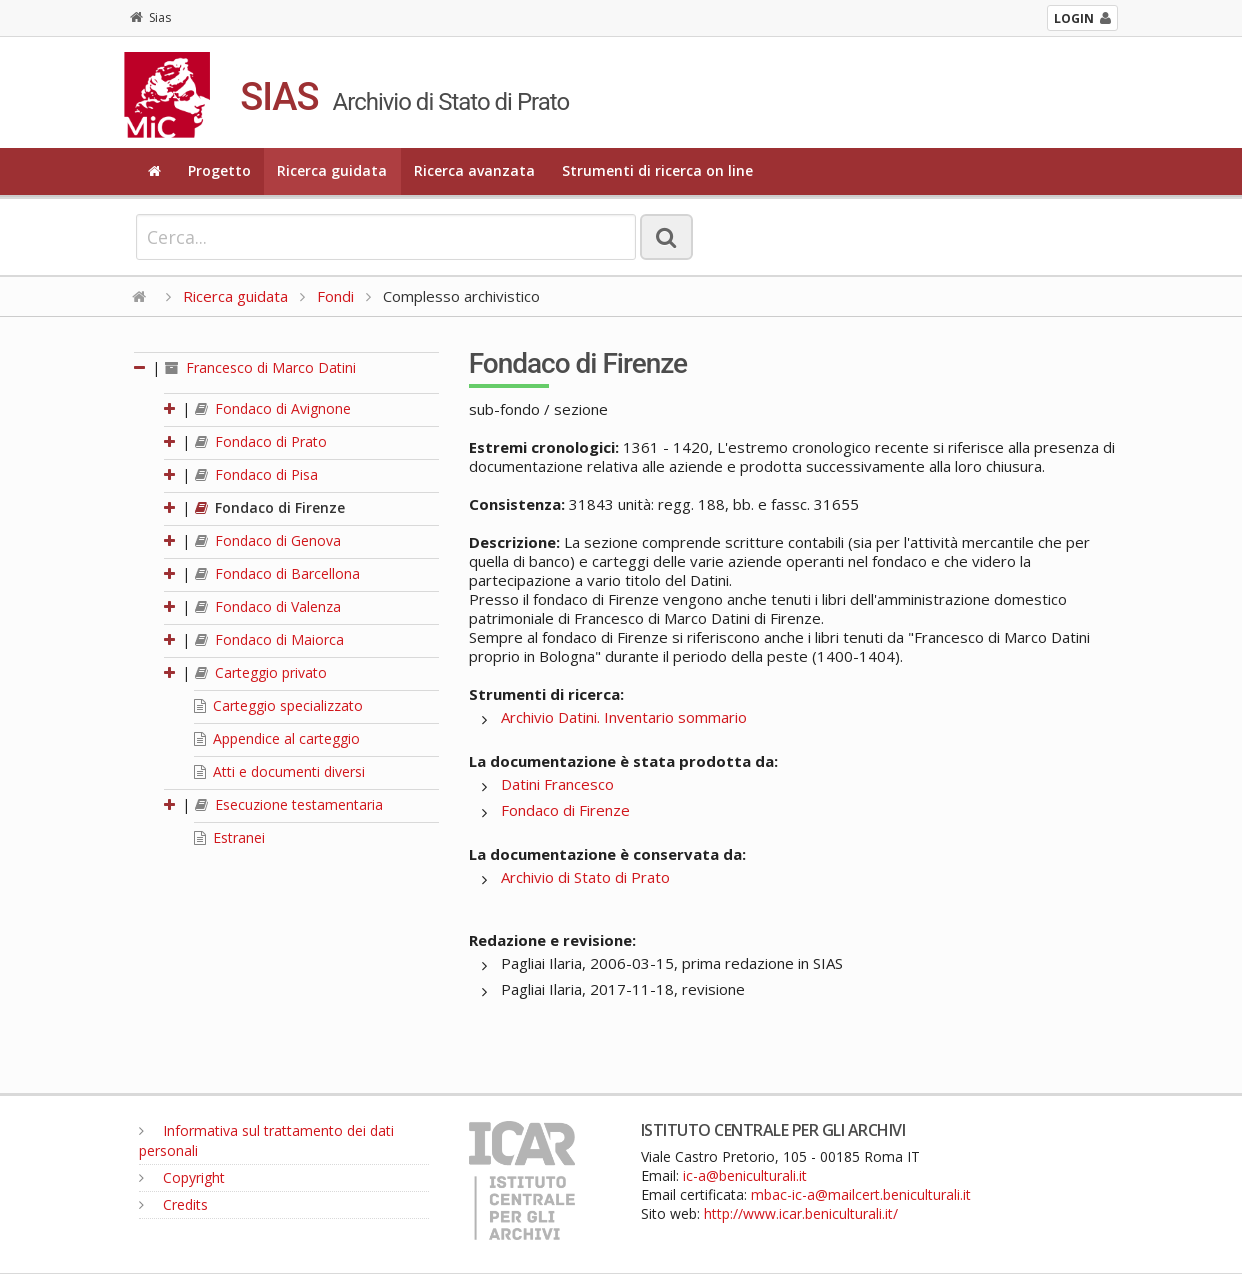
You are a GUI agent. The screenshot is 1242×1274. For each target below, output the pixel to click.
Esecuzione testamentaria (289, 804)
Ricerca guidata (332, 170)
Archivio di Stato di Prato (585, 877)
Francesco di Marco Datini (260, 367)
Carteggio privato (261, 672)
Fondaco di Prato (261, 441)
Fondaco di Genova (268, 540)
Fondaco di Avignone (273, 408)
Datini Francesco (557, 784)
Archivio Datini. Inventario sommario (624, 717)
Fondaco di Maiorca (269, 639)
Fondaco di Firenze (270, 507)
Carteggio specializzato (278, 705)
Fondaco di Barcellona (277, 573)
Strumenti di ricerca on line (657, 170)
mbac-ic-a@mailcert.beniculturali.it (861, 1194)
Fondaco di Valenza (268, 606)
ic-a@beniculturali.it (745, 1175)
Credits (173, 1204)
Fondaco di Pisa (256, 474)
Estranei (229, 837)
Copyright (182, 1177)
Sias (150, 17)
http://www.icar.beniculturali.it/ (801, 1213)
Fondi (335, 296)
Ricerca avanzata (474, 170)
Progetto (219, 170)
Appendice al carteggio (277, 738)
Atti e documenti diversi (279, 771)
